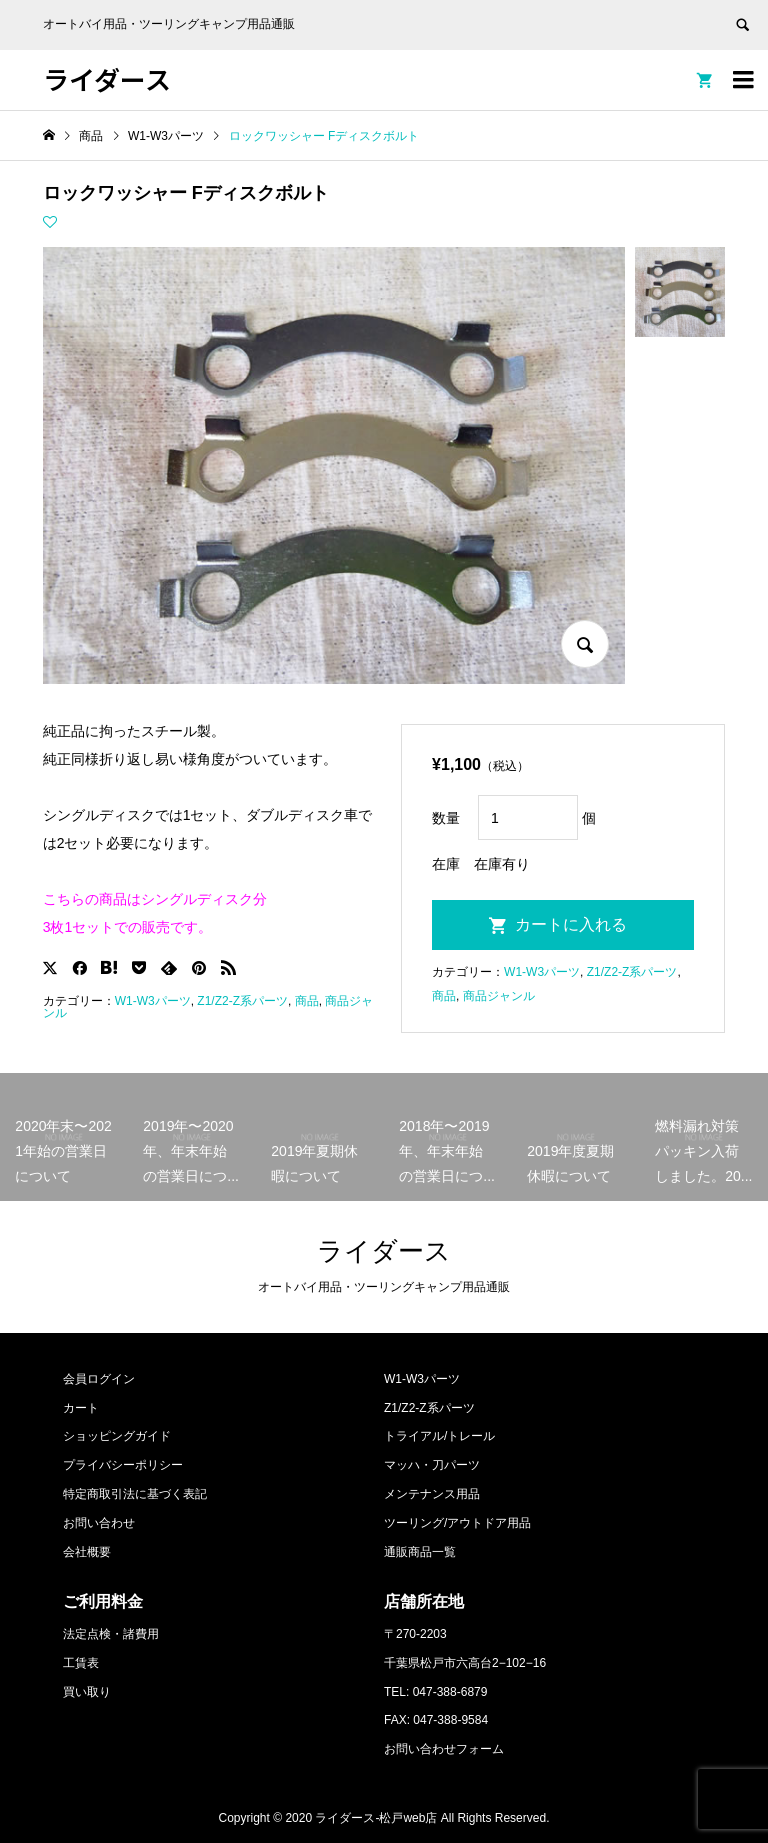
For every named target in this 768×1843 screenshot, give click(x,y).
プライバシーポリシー (123, 1465)
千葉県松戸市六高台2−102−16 (465, 1663)
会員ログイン (99, 1379)
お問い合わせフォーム (444, 1749)
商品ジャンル (499, 996)
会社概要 (87, 1552)
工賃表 (81, 1663)
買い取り (87, 1692)
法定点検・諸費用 (111, 1634)
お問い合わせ (99, 1523)
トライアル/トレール (439, 1436)
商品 (307, 1001)
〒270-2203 (415, 1634)
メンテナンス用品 (432, 1494)
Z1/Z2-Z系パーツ (242, 1001)
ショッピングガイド (117, 1436)
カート (81, 1408)
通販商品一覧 (420, 1552)
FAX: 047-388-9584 (436, 1720)
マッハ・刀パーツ (432, 1465)
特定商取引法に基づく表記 (135, 1494)
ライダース (107, 78)
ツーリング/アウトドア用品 (457, 1523)
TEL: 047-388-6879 (435, 1692)
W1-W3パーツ (153, 1001)
